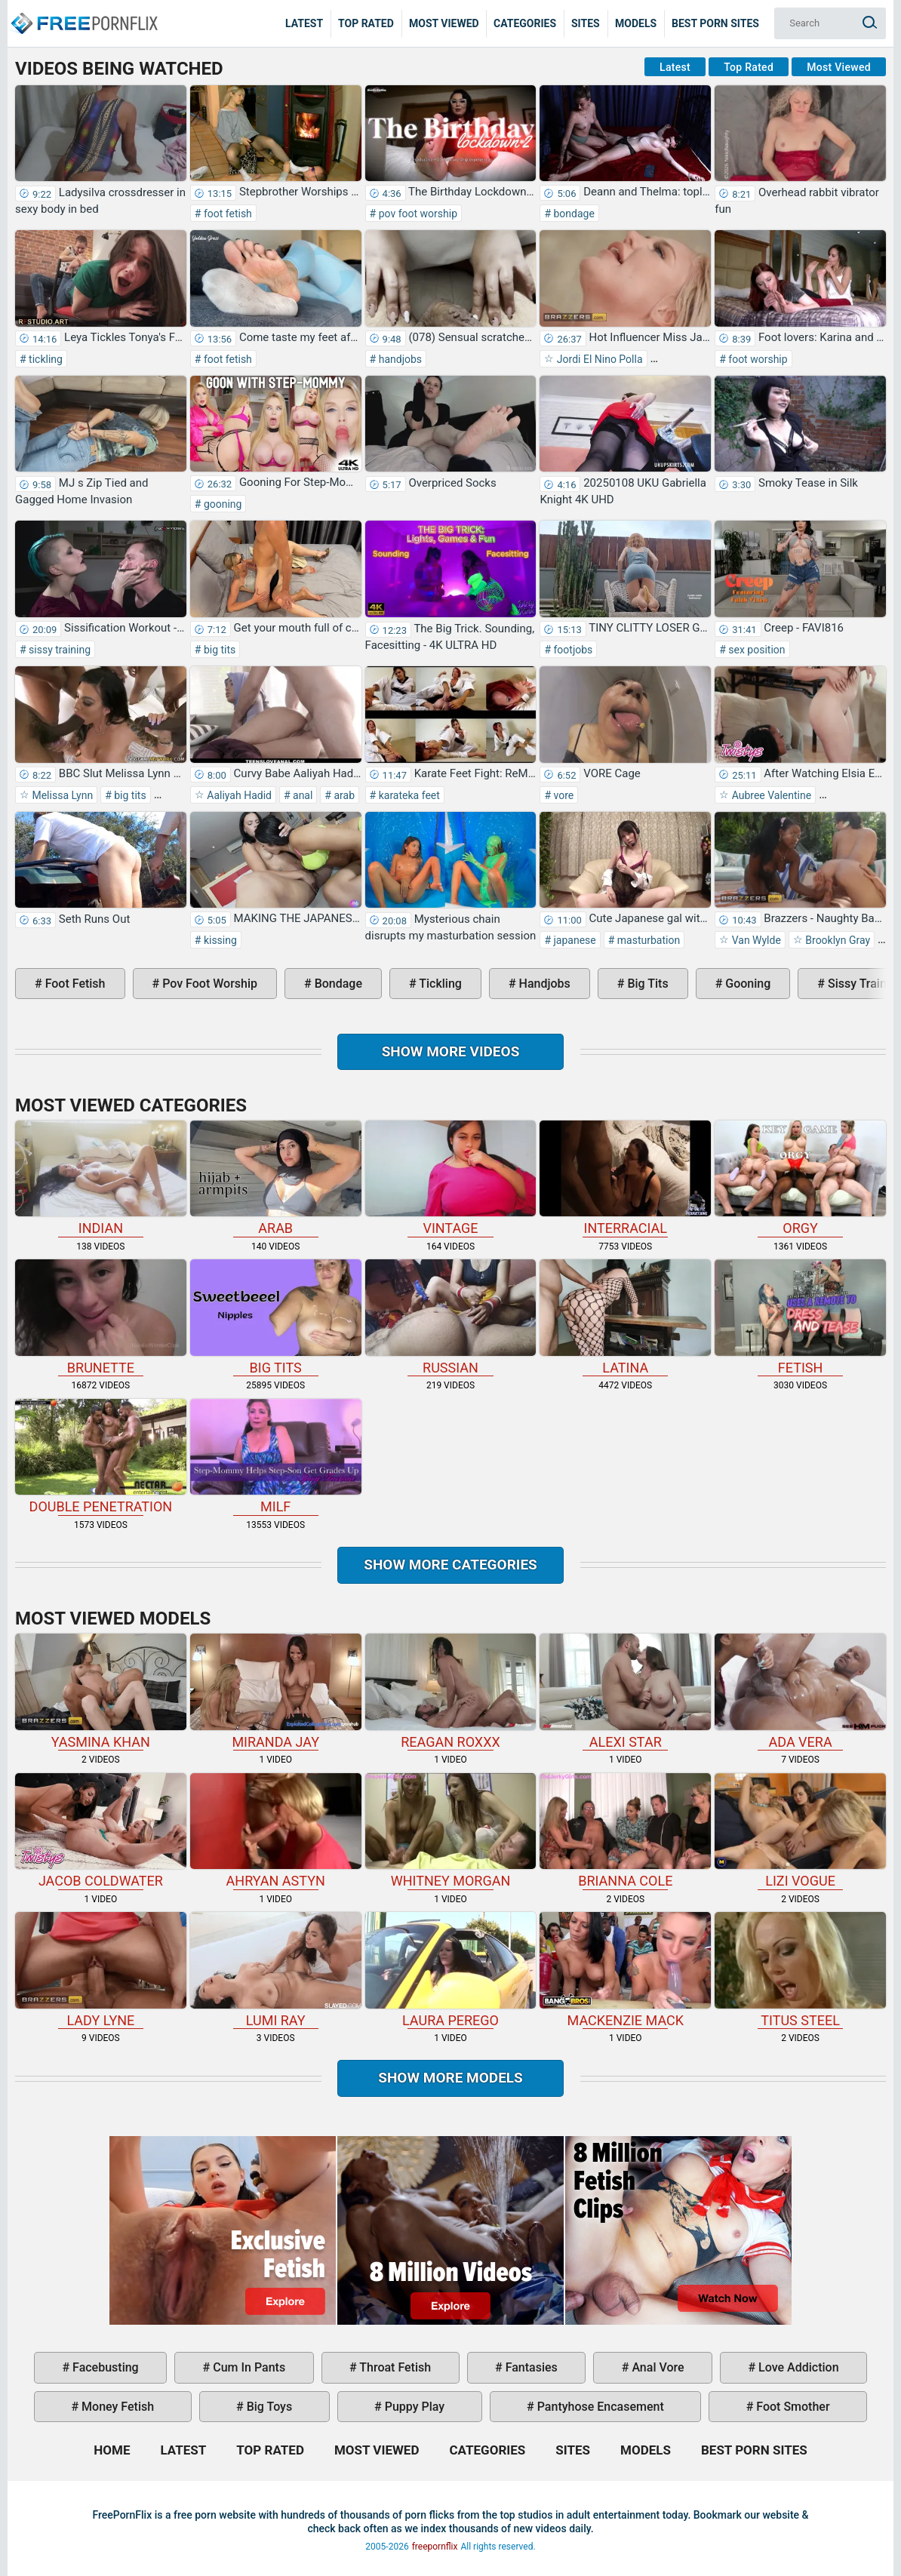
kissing (218, 940)
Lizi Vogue (800, 1831)
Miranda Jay (275, 1692)
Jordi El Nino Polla (598, 359)
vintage (451, 1178)
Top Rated (366, 23)
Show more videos (451, 1051)
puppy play (413, 2406)
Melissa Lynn (61, 795)
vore (562, 795)
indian (100, 1178)
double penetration (100, 1457)
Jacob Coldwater (100, 1831)
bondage (573, 213)
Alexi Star (625, 1692)
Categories (525, 23)
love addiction (796, 2367)
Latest (304, 23)
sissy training (58, 650)
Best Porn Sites (715, 23)
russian (451, 1317)
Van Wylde (755, 940)
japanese (573, 940)
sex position (756, 650)
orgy (800, 1178)
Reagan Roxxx (451, 1692)
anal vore (656, 2367)
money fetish (116, 2406)
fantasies (530, 2367)
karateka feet (408, 795)
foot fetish (226, 213)
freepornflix (435, 2546)
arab (343, 795)
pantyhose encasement (599, 2406)
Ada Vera (800, 1692)
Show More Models (450, 2077)
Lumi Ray (275, 1970)
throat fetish (394, 2367)
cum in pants (247, 2367)
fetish (800, 1317)
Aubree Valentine (770, 795)
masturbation (647, 940)
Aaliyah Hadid (238, 795)
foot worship (757, 359)
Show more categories (450, 1564)
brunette (100, 1317)
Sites (585, 23)
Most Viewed (444, 23)
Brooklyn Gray (836, 940)
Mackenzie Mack (625, 1970)
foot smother (791, 2406)
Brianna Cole (625, 1831)
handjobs (399, 359)
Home (83, 12)
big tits (218, 650)
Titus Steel (800, 1970)
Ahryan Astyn (275, 1831)
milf (275, 1457)
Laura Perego (451, 1970)
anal (302, 795)
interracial (625, 1178)
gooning (221, 504)
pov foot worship (416, 213)
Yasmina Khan (100, 1692)
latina (625, 1317)
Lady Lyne (100, 1970)
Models (636, 23)
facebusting (104, 2367)
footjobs (571, 650)
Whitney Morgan (451, 1831)
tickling (44, 359)
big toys (268, 2406)
